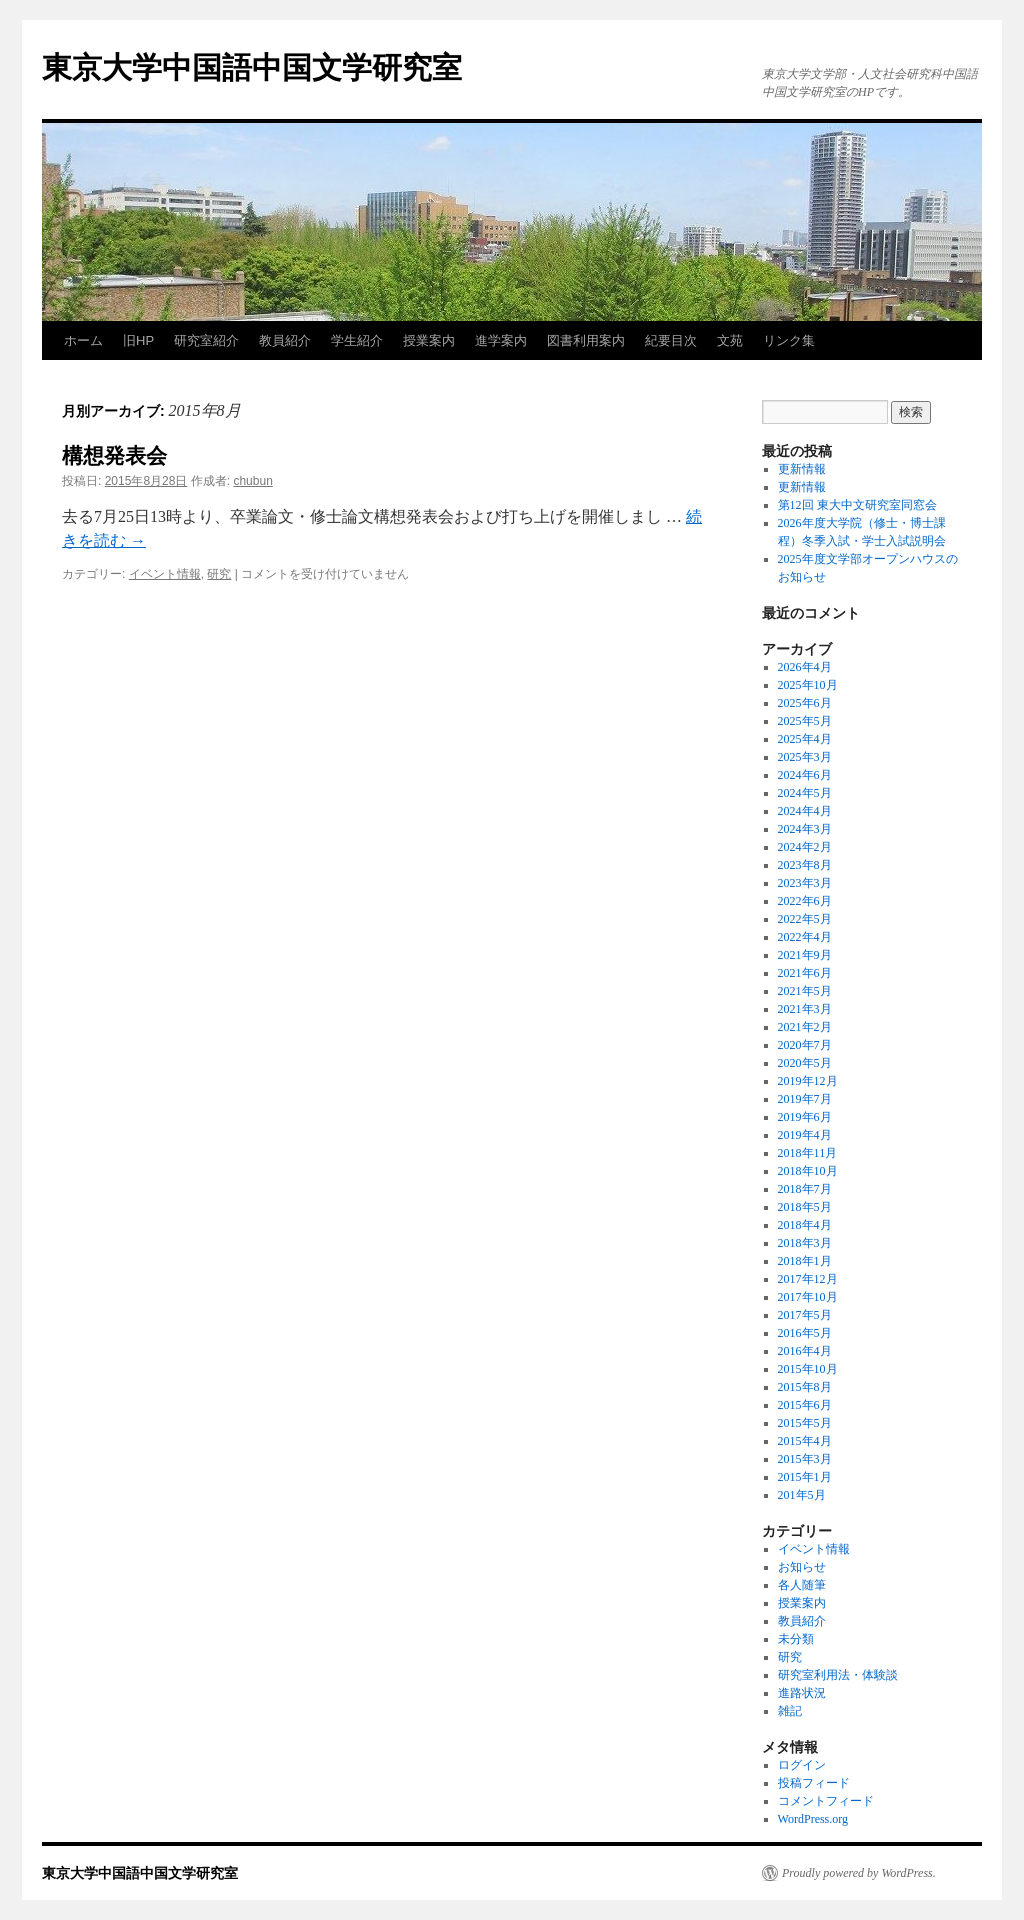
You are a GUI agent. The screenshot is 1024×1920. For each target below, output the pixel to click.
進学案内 (501, 340)
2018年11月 (808, 1153)
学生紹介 (357, 340)
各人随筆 (802, 1585)
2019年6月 (805, 1117)
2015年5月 (805, 1423)
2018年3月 (805, 1243)
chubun (252, 481)
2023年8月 (805, 865)
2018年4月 (805, 1225)
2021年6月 (805, 973)
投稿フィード (814, 1783)
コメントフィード (826, 1801)
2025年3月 (805, 757)
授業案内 (429, 340)
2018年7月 (805, 1189)
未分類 (796, 1639)
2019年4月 (805, 1135)
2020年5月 (805, 1063)
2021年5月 (805, 991)
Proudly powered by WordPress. (859, 1873)
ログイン (802, 1765)
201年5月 (802, 1495)
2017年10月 (808, 1297)
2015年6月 (805, 1405)
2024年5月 (805, 793)
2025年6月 (805, 703)
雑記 (790, 1711)
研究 (219, 574)
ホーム (83, 340)
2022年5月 (805, 919)
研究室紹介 (206, 340)
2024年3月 (805, 829)
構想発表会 (114, 455)
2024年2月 (805, 847)
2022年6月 (805, 901)
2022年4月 (805, 937)
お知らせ (802, 1567)
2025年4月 (805, 739)
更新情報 (802, 469)
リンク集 (789, 340)
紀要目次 (671, 340)
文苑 (730, 340)
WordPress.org (813, 1819)
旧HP (138, 340)
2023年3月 (805, 883)
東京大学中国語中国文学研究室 (252, 67)
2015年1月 (805, 1477)
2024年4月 (805, 811)
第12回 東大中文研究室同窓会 (857, 505)
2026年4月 (805, 667)
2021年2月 (805, 1027)
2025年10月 (808, 685)
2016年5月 (805, 1333)
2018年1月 (805, 1261)
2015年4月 (805, 1441)
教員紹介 (285, 340)
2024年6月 (805, 775)
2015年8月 (805, 1387)
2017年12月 (808, 1279)
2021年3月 (805, 1009)
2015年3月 (805, 1459)
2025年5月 (805, 721)
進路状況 (802, 1693)
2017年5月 (805, 1315)
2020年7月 (805, 1045)
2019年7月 (805, 1099)
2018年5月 (805, 1207)
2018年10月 (808, 1171)
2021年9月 (805, 955)
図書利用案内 (586, 340)
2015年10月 (808, 1369)
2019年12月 (808, 1081)
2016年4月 (805, 1351)
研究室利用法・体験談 (838, 1675)
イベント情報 (165, 574)
